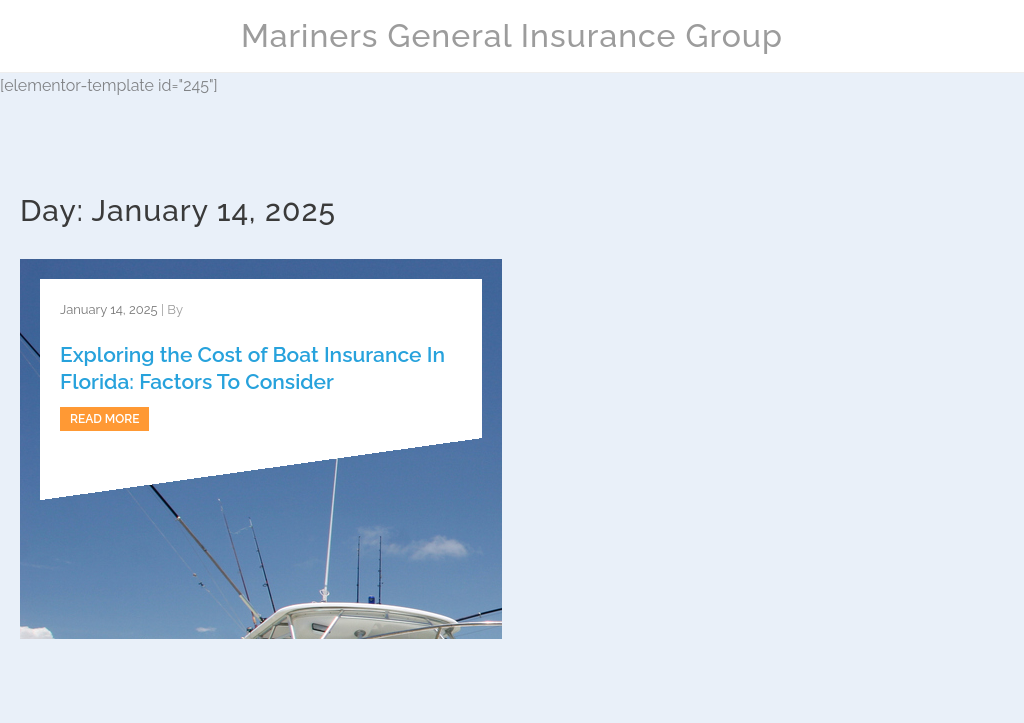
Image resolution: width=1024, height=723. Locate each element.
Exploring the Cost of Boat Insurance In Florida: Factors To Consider (252, 368)
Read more (104, 419)
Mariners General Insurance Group (512, 35)
